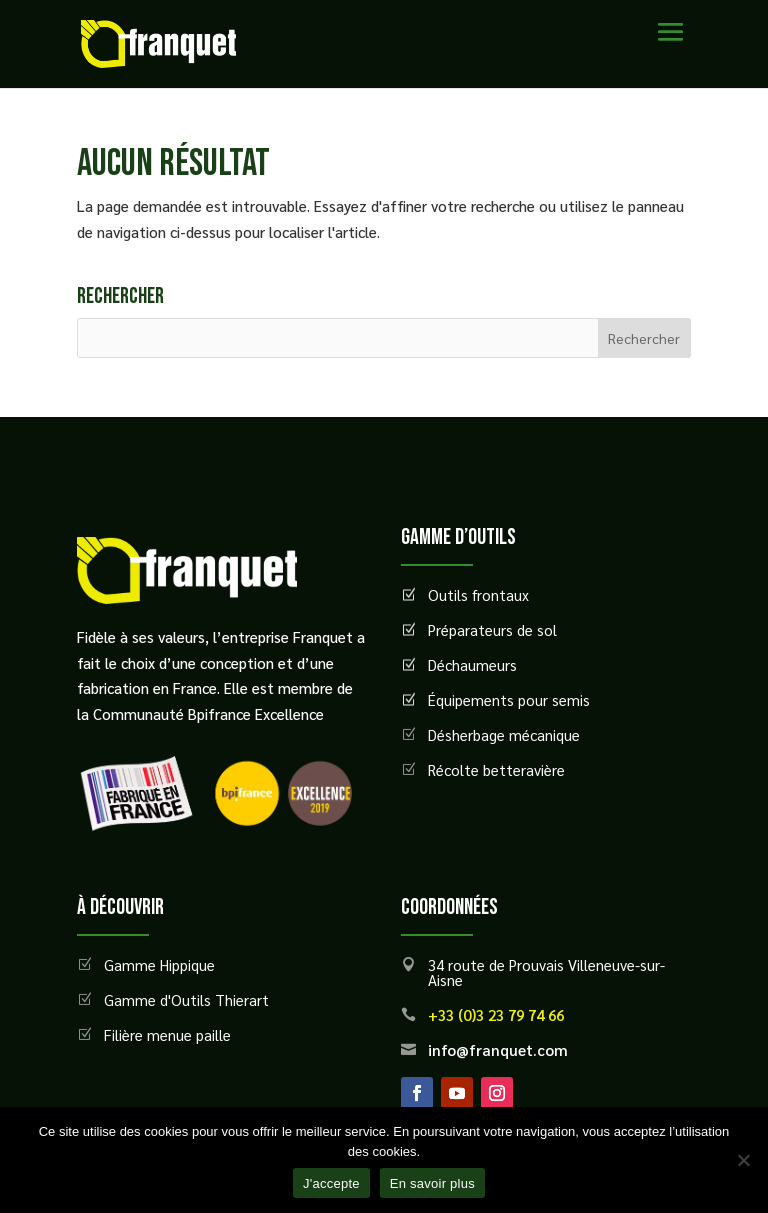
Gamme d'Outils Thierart (186, 999)
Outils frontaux (478, 594)
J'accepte (331, 1183)
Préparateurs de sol (492, 629)
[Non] (743, 1160)
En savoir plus (432, 1183)
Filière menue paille (167, 1034)
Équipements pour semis (509, 699)
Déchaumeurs (472, 664)
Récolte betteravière (496, 769)
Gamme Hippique (159, 964)
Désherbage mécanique (504, 734)
